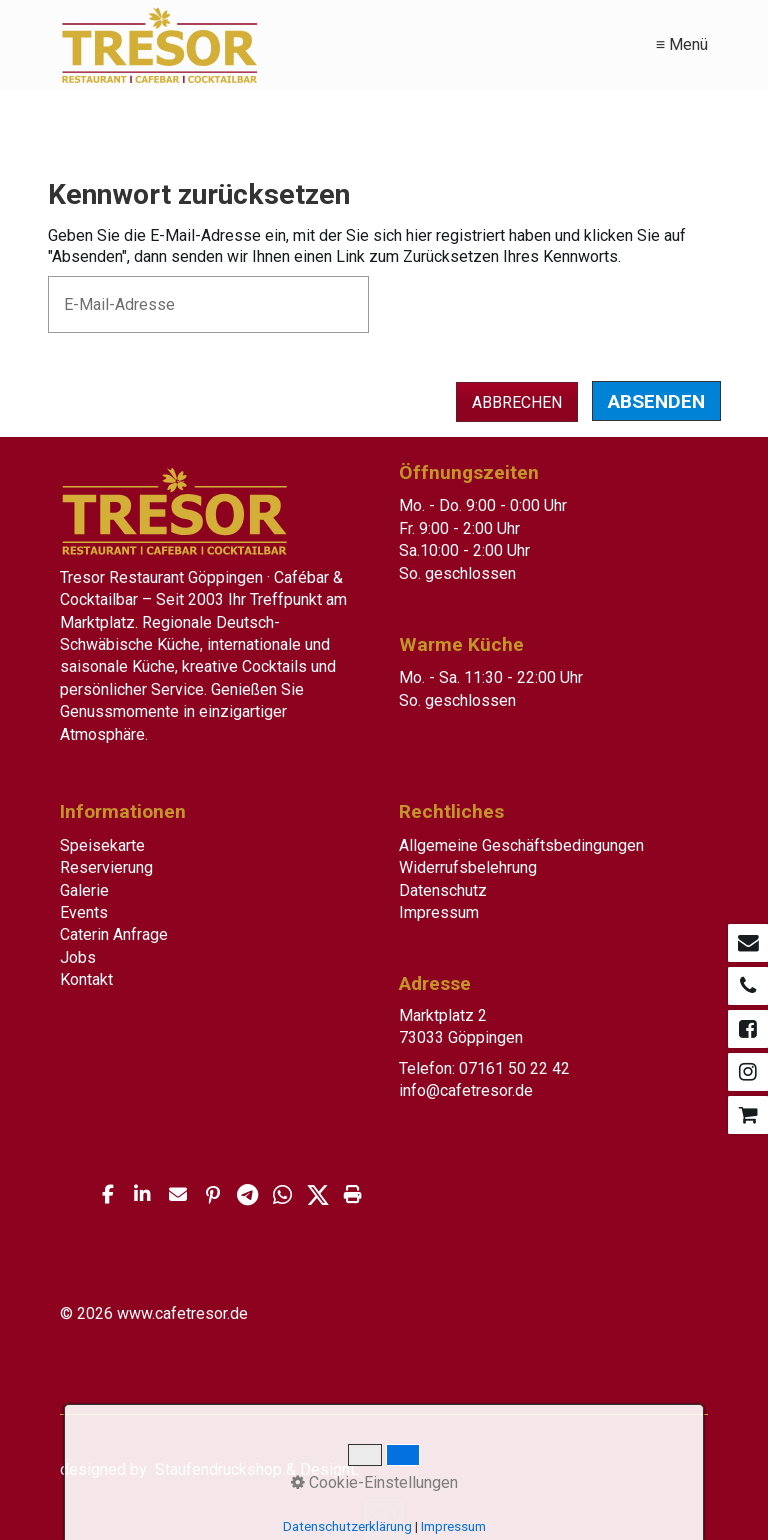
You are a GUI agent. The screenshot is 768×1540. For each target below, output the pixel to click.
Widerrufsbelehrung (468, 867)
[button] (107, 1194)
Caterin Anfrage (114, 934)
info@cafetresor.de (466, 1090)
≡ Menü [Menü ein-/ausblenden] (682, 44)
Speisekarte (102, 845)
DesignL (329, 1469)
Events (84, 912)
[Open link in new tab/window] (748, 943)
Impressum (439, 912)
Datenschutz (443, 890)
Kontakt (86, 979)
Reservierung (106, 867)
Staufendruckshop (218, 1469)
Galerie (84, 890)
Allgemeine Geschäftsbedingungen (521, 845)
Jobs (78, 957)
